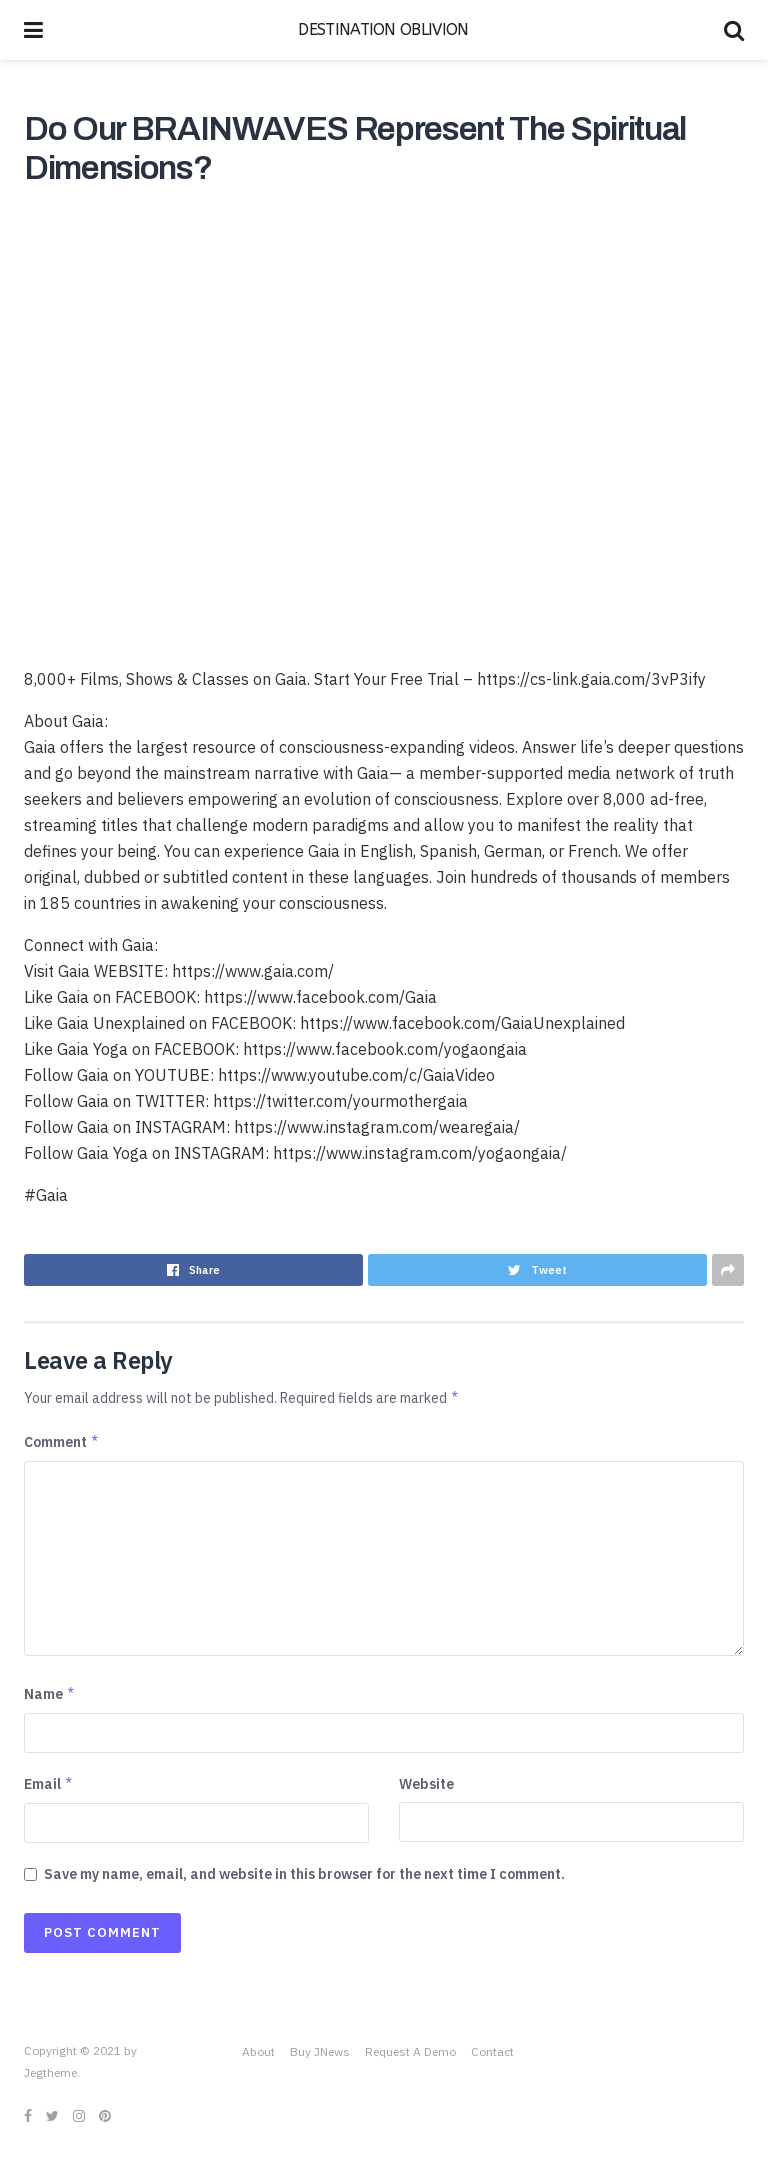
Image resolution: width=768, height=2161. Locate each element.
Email (49, 1784)
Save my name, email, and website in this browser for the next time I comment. (304, 1874)
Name (50, 1694)
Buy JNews (320, 2051)
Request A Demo (410, 2051)
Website (426, 1784)
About (258, 2051)
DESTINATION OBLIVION (383, 30)
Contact (492, 2051)
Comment (62, 1442)
